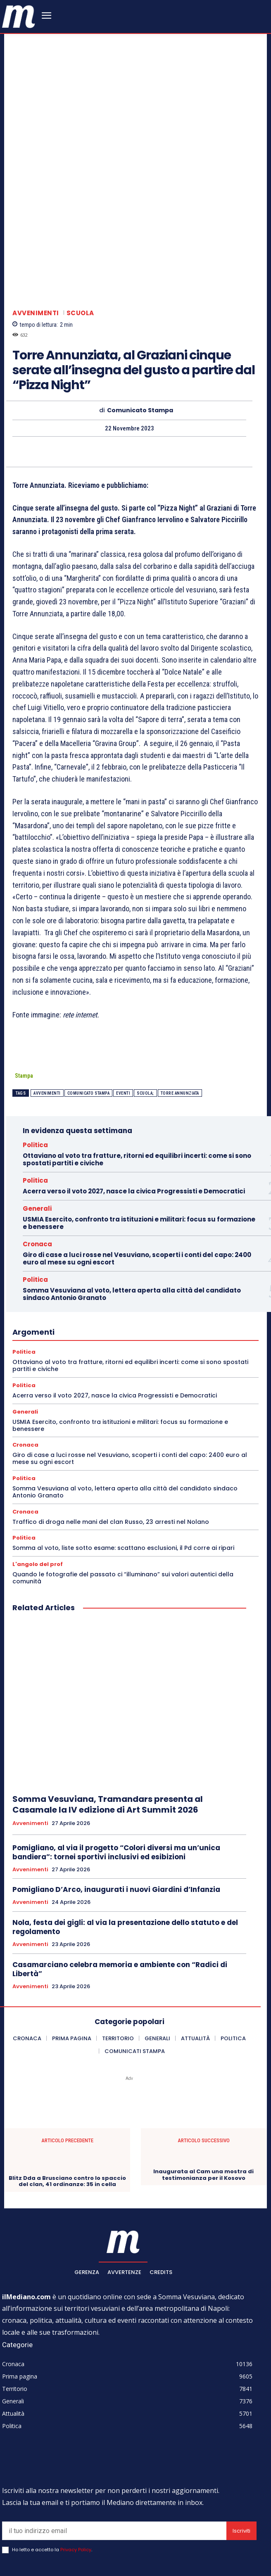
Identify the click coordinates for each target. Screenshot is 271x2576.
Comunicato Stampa (140, 344)
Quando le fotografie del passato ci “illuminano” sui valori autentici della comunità (122, 1512)
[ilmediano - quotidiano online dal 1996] (18, 16)
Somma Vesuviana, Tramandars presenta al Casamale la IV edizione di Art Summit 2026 (107, 1739)
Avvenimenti (35, 247)
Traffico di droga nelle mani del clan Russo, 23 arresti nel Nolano (110, 1456)
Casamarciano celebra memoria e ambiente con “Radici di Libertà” (119, 1903)
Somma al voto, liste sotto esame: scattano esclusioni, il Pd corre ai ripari (123, 1482)
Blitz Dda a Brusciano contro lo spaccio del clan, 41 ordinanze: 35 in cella (67, 2115)
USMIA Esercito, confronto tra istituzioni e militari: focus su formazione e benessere (139, 1157)
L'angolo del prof (37, 1498)
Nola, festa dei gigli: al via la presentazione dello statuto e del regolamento (125, 1861)
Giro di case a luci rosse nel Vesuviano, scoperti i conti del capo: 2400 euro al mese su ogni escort (137, 1193)
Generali (37, 1143)
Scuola (80, 247)
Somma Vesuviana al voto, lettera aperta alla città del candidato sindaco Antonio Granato (132, 1228)
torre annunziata (180, 1027)
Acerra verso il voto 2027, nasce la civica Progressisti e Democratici (134, 1125)
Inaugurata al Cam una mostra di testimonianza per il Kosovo (203, 2109)
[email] (114, 2465)
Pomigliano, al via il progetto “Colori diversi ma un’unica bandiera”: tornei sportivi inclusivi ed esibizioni (116, 1786)
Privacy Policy (75, 2484)
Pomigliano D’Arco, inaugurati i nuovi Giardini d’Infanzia (116, 1824)
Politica (35, 1079)
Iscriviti (241, 2465)
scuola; (145, 1027)
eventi (123, 1027)
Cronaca (37, 1178)
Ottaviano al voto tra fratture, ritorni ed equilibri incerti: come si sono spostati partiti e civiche (137, 1094)
